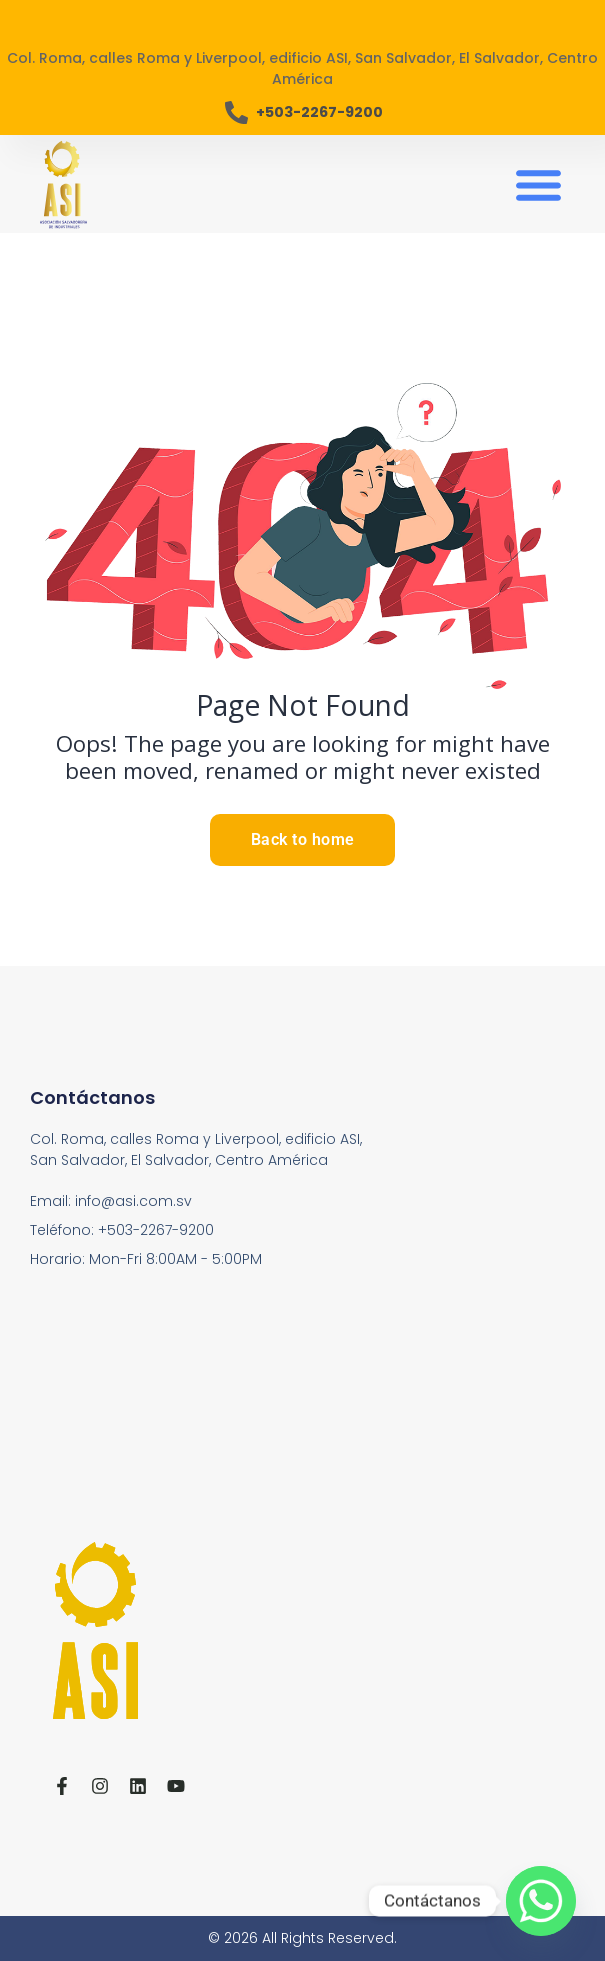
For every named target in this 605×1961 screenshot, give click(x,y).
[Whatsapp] (541, 1901)
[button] (538, 184)
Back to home (303, 839)
